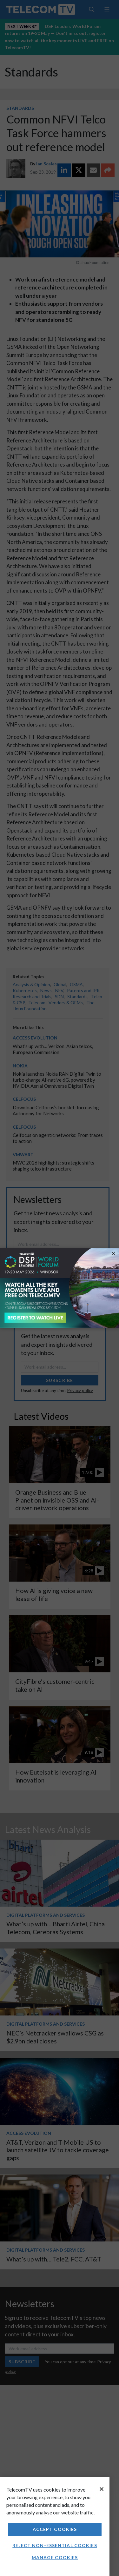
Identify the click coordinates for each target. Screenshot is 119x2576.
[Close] (102, 2489)
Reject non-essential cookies (54, 2545)
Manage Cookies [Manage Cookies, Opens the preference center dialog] (55, 2557)
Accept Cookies (55, 2529)
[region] (54, 2526)
